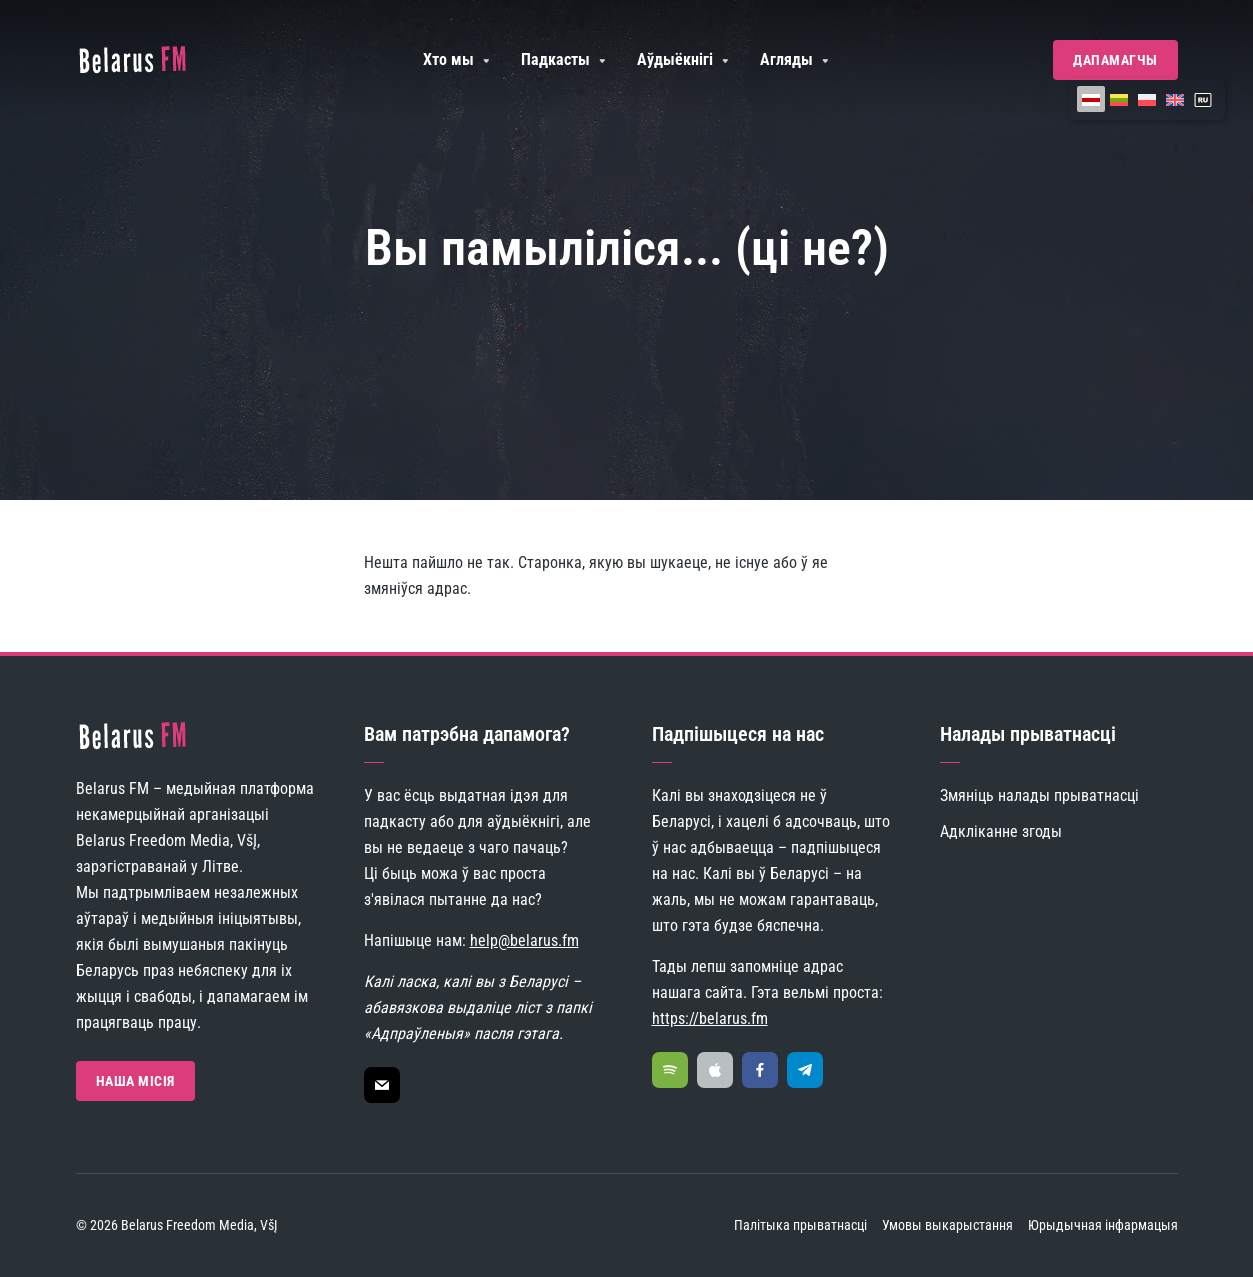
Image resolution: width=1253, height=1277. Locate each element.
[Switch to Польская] (1147, 99)
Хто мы (448, 59)
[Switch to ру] (1203, 99)
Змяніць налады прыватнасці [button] (1039, 795)
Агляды (786, 59)
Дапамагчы (1115, 60)
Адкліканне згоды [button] (1001, 831)
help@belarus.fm (524, 940)
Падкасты (555, 59)
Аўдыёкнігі (675, 59)
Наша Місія (135, 1081)
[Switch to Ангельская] (1175, 99)
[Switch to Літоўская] (1119, 99)
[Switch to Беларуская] (1091, 99)
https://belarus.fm (710, 1018)
